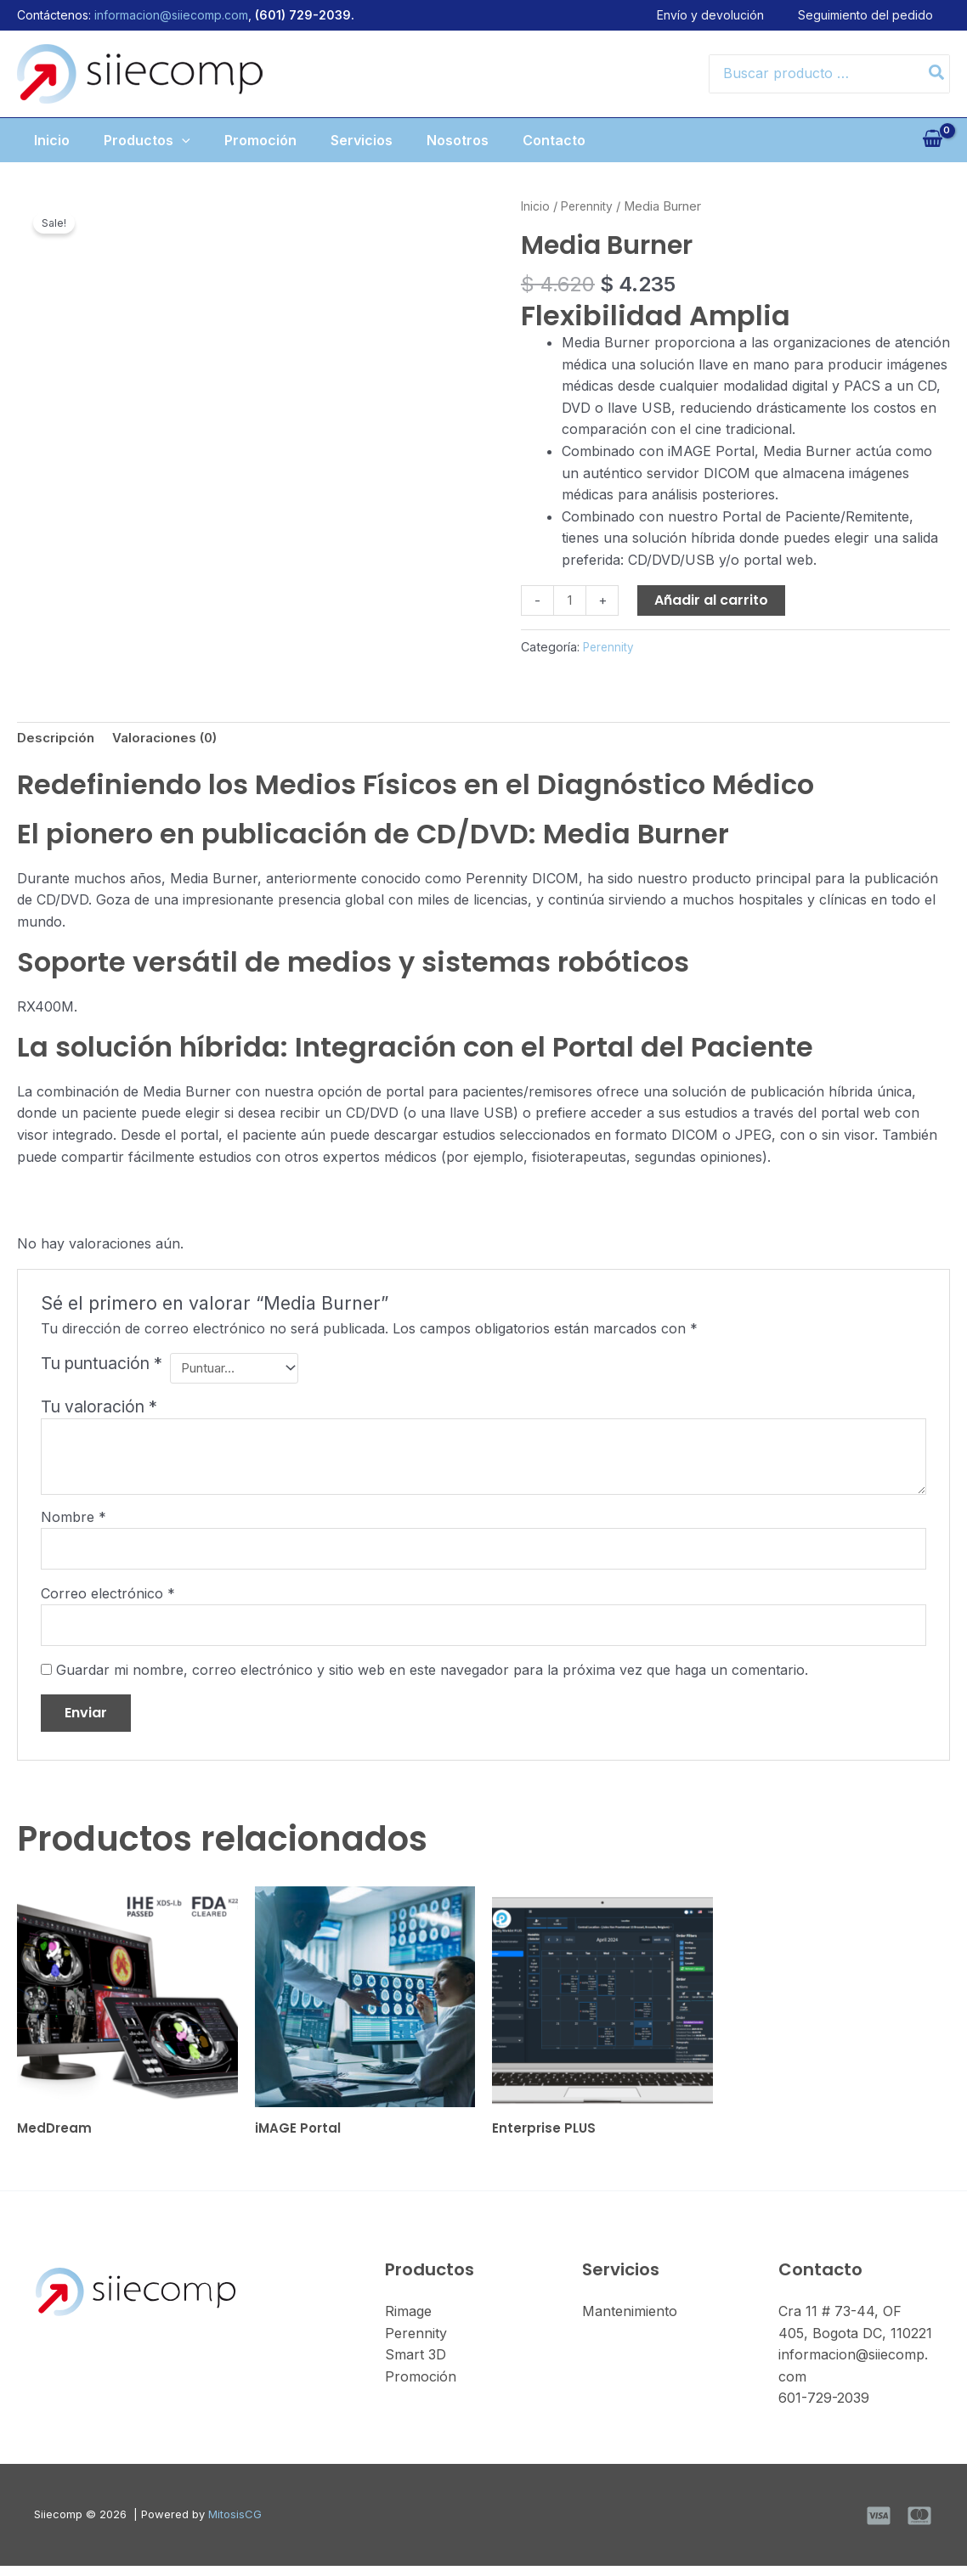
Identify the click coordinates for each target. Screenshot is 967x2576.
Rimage (408, 2321)
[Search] (937, 74)
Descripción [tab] (58, 739)
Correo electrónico (108, 1598)
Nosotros (468, 140)
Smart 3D (415, 2364)
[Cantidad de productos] (571, 601)
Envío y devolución (727, 15)
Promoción (257, 140)
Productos (136, 140)
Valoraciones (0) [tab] (172, 739)
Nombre (73, 1518)
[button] (171, 140)
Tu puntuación (101, 1366)
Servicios (365, 140)
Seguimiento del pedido (882, 15)
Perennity (589, 206)
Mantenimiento (629, 2321)
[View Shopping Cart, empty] (932, 140)
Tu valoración (99, 1408)
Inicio (35, 140)
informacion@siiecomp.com (171, 15)
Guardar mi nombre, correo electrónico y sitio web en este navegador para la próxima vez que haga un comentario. (432, 1677)
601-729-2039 (823, 2407)
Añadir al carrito (714, 600)
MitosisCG (235, 2524)
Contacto (571, 140)
